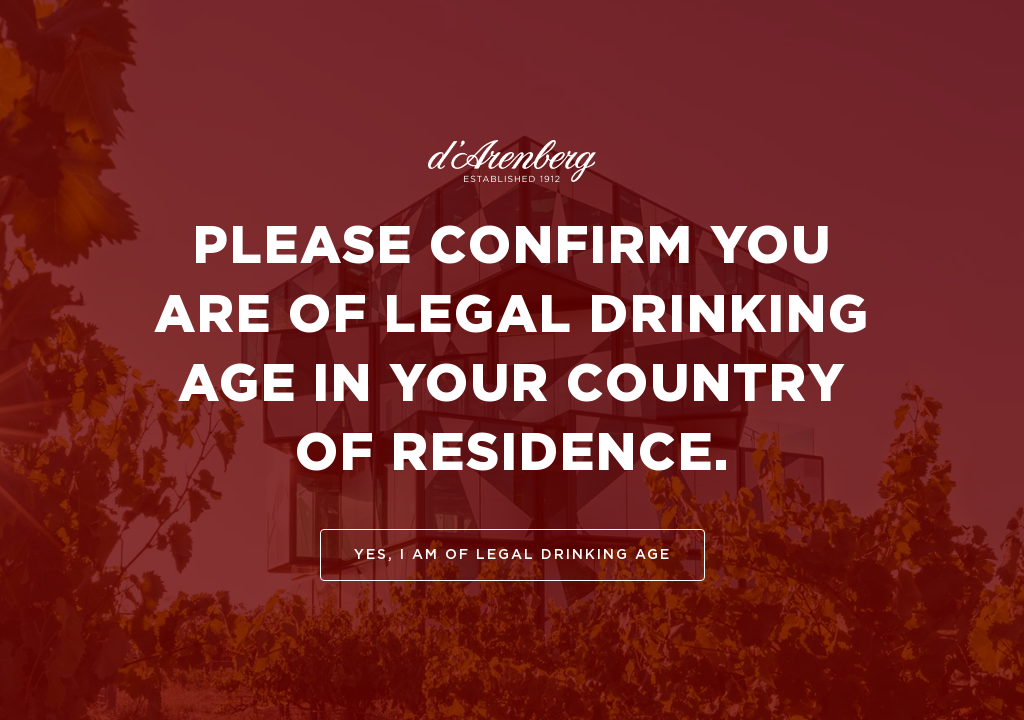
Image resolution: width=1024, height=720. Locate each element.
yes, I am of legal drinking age (512, 555)
